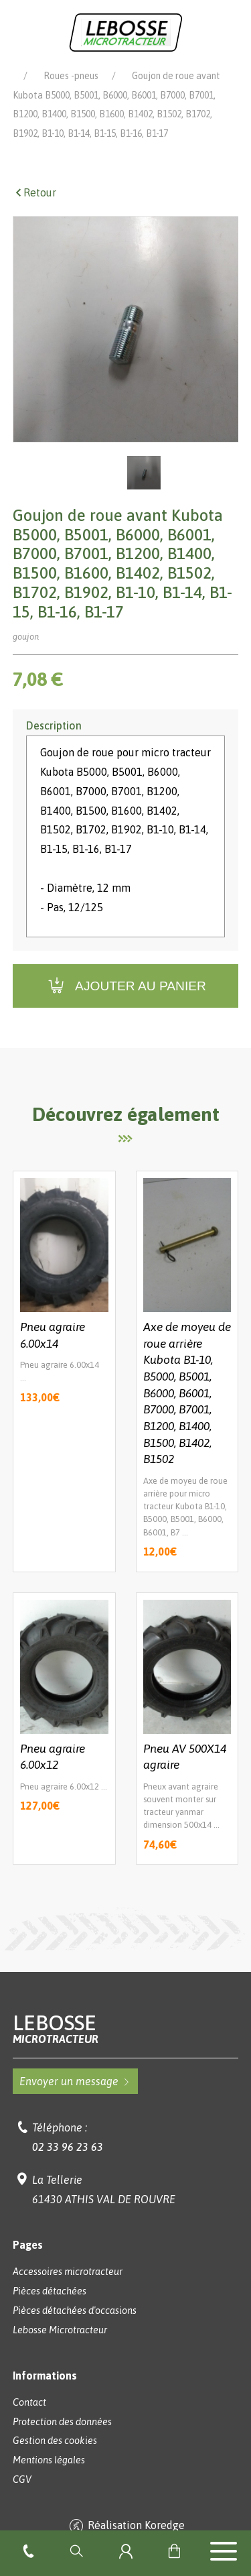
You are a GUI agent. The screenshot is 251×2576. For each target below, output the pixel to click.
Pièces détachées (177, 75)
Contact (29, 2421)
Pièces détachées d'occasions (75, 2329)
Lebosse (126, 2047)
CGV (22, 2498)
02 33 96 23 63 (67, 2166)
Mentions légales (49, 2478)
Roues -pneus (71, 94)
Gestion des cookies (55, 2459)
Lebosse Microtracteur (60, 75)
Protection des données (62, 2440)
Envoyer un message (75, 2100)
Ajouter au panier (125, 1004)
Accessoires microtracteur (67, 2290)
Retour (34, 211)
